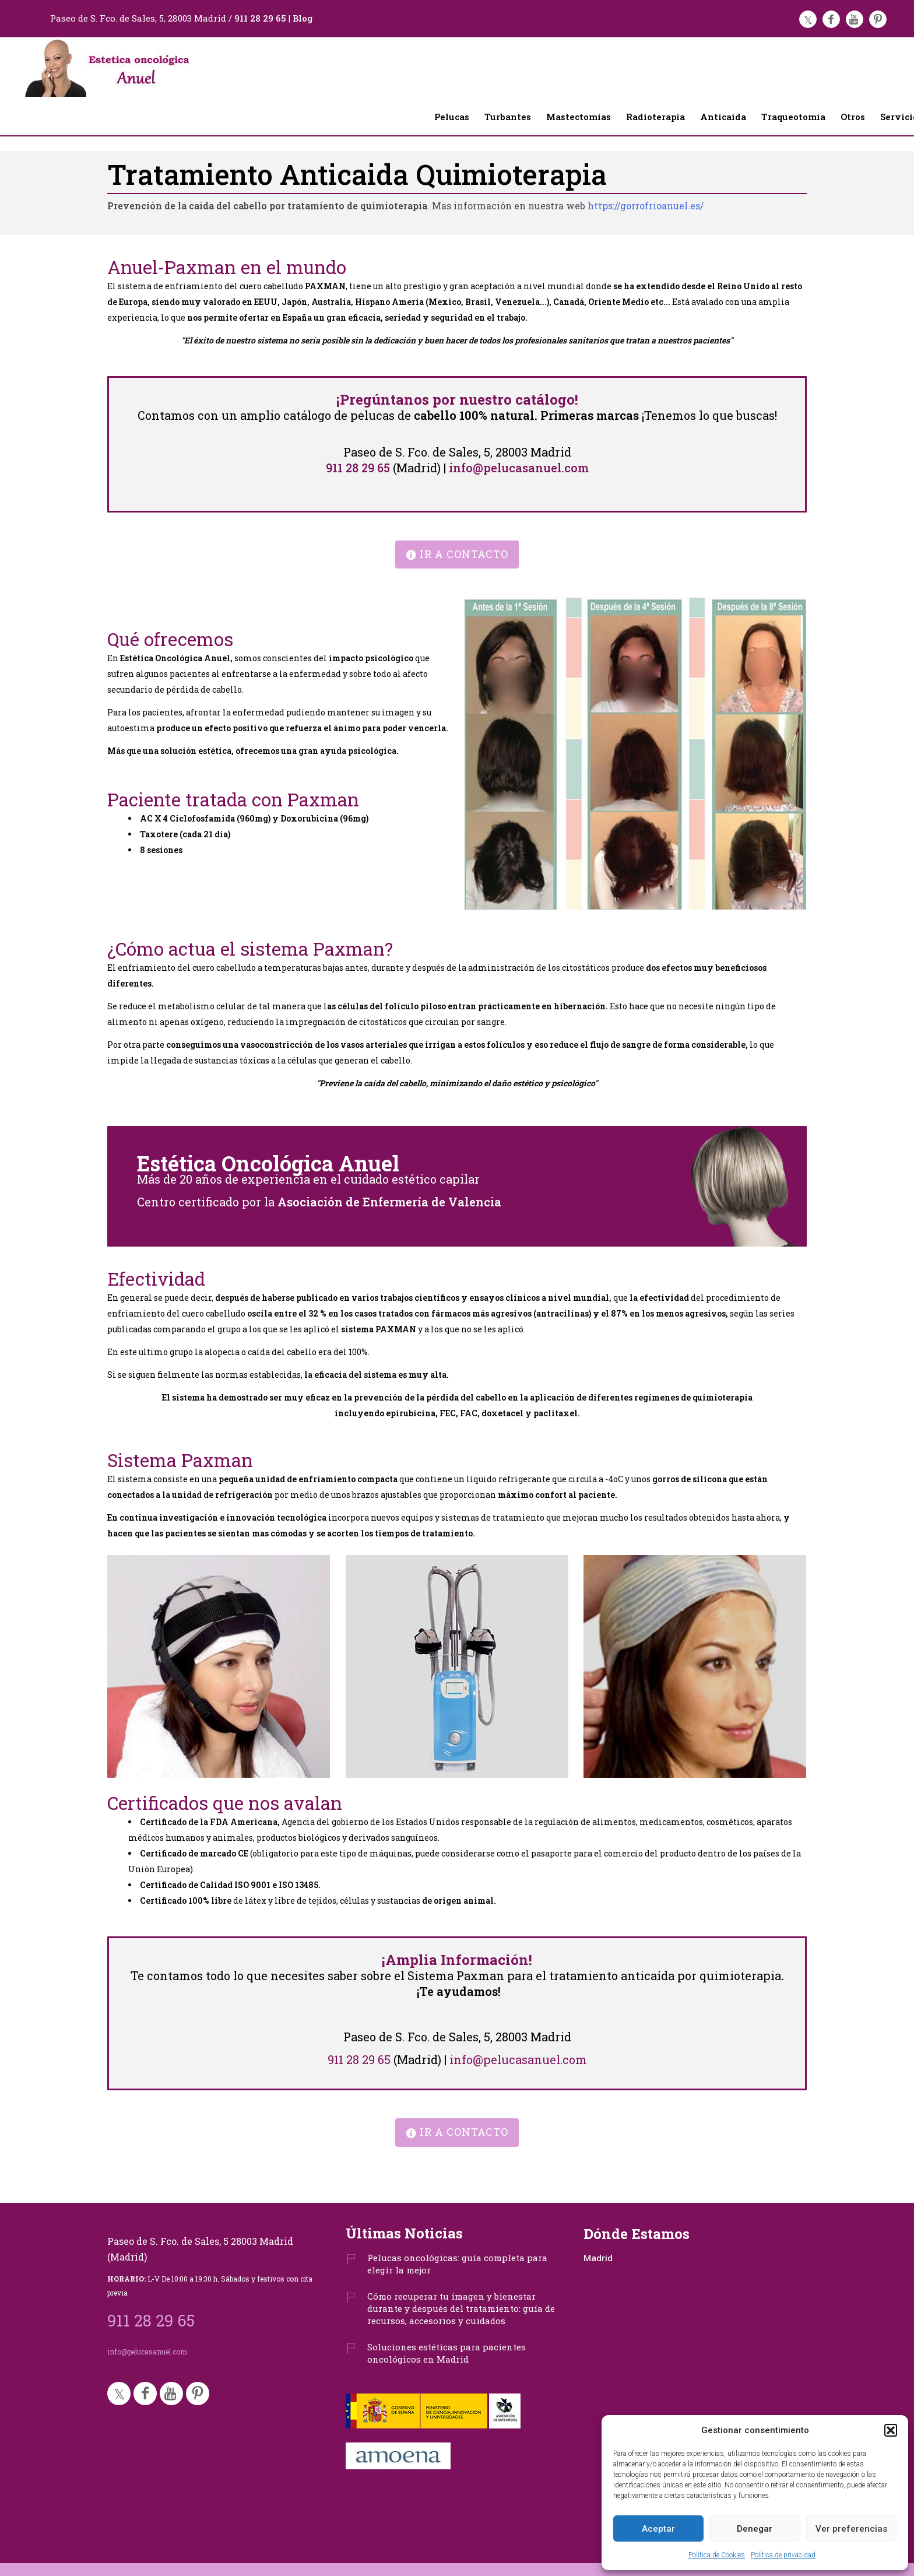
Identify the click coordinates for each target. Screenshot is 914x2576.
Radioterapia (655, 116)
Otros (853, 116)
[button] (891, 2430)
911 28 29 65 (260, 18)
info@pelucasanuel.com (519, 467)
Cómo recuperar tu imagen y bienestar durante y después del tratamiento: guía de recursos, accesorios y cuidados (461, 2308)
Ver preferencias (851, 2529)
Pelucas (451, 116)
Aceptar (658, 2529)
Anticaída (723, 116)
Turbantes (507, 116)
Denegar (754, 2529)
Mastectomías (578, 116)
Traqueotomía (793, 116)
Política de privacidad (783, 2555)
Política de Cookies (716, 2555)
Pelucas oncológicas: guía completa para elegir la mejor (457, 2264)
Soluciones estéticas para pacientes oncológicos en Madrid (446, 2353)
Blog (303, 18)
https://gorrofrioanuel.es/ (646, 205)
